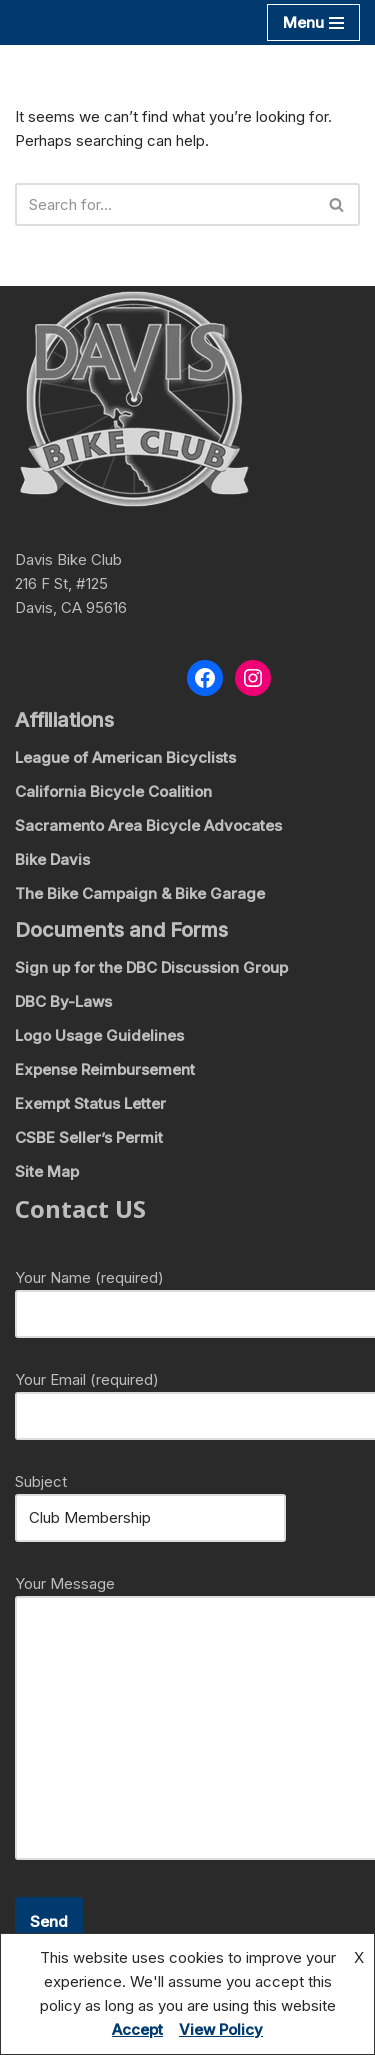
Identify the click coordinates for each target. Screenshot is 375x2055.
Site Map (47, 1171)
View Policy (221, 2029)
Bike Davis (52, 859)
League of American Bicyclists (125, 757)
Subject (150, 1499)
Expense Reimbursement (105, 1069)
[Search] (165, 204)
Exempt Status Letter (90, 1103)
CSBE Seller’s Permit (89, 1137)
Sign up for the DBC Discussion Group (151, 967)
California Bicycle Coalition (113, 791)
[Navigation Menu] (313, 22)
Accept (137, 2029)
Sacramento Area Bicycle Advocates (148, 825)
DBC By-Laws (63, 1001)
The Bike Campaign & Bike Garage (140, 893)
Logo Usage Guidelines (99, 1035)
